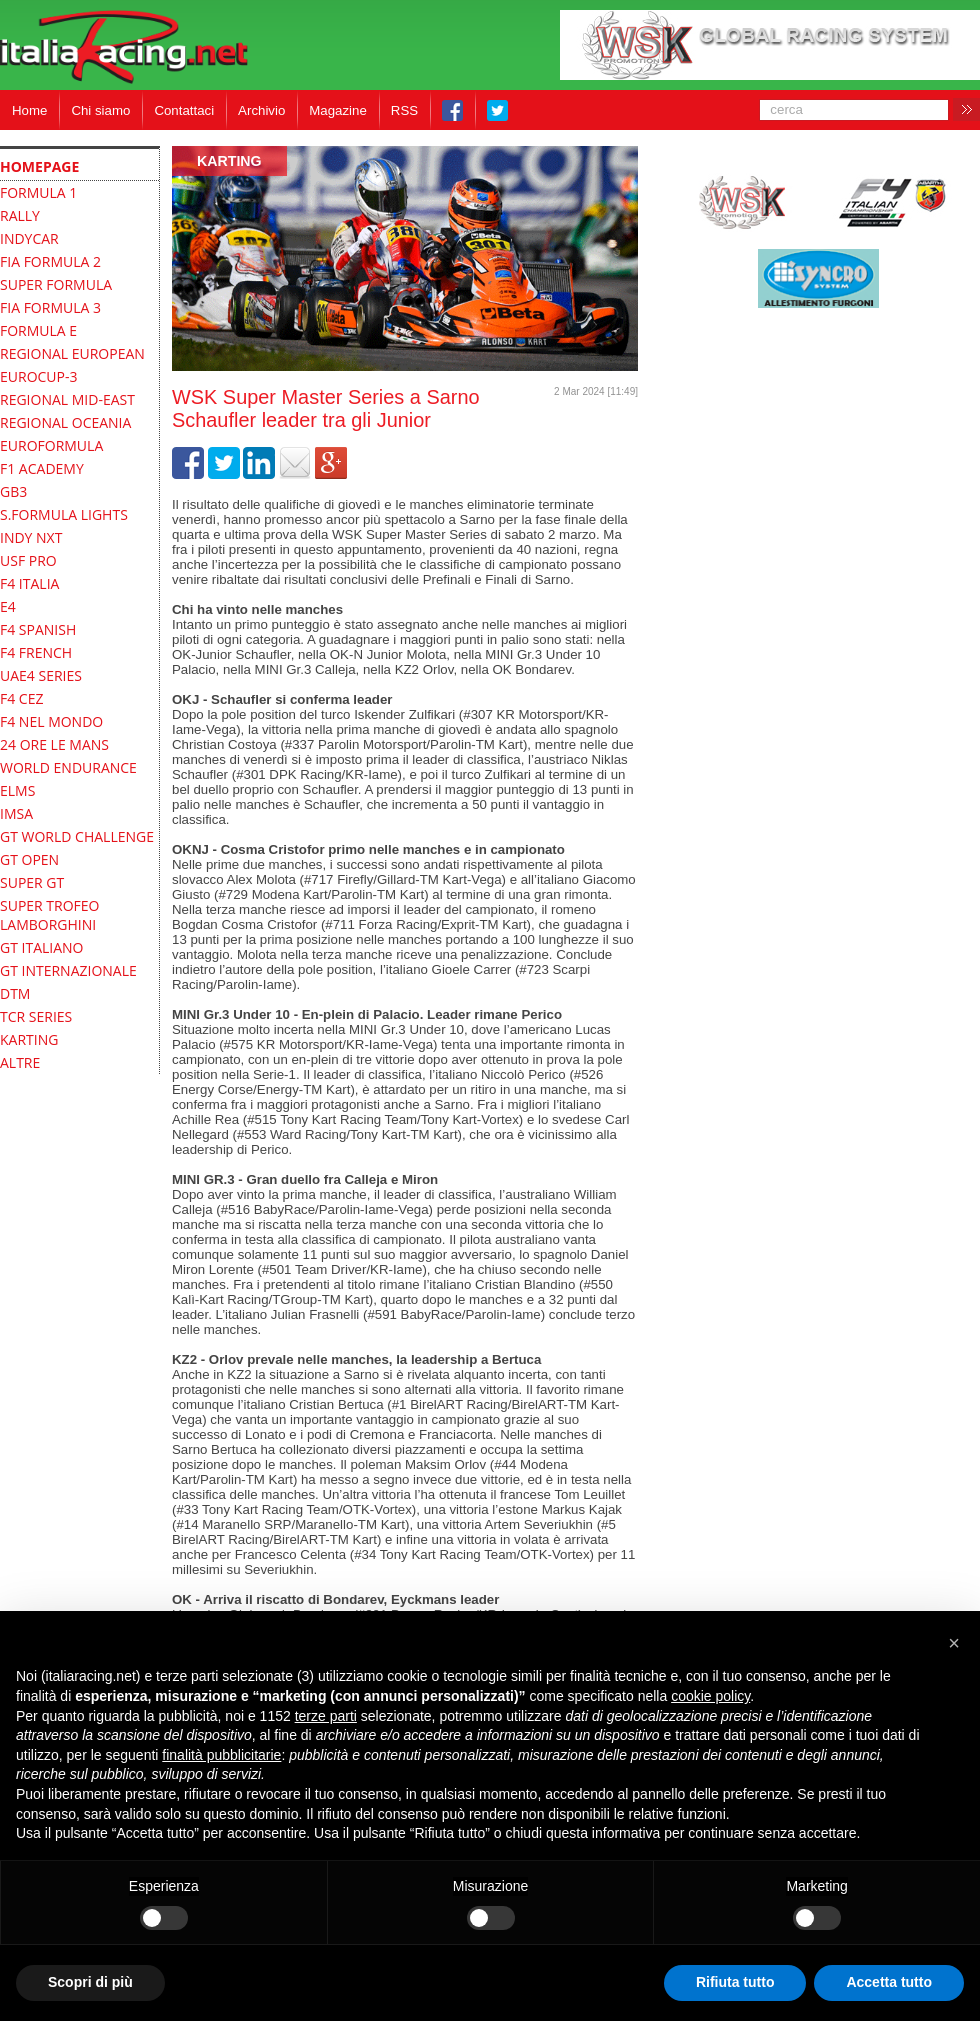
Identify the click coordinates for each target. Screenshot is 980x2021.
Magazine (338, 110)
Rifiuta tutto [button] (735, 1982)
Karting (229, 161)
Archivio (261, 110)
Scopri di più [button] (90, 1982)
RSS (404, 110)
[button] (954, 1643)
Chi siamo (100, 110)
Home (29, 110)
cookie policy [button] (710, 1696)
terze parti (326, 1716)
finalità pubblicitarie (221, 1755)
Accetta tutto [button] (889, 1982)
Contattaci (184, 110)
